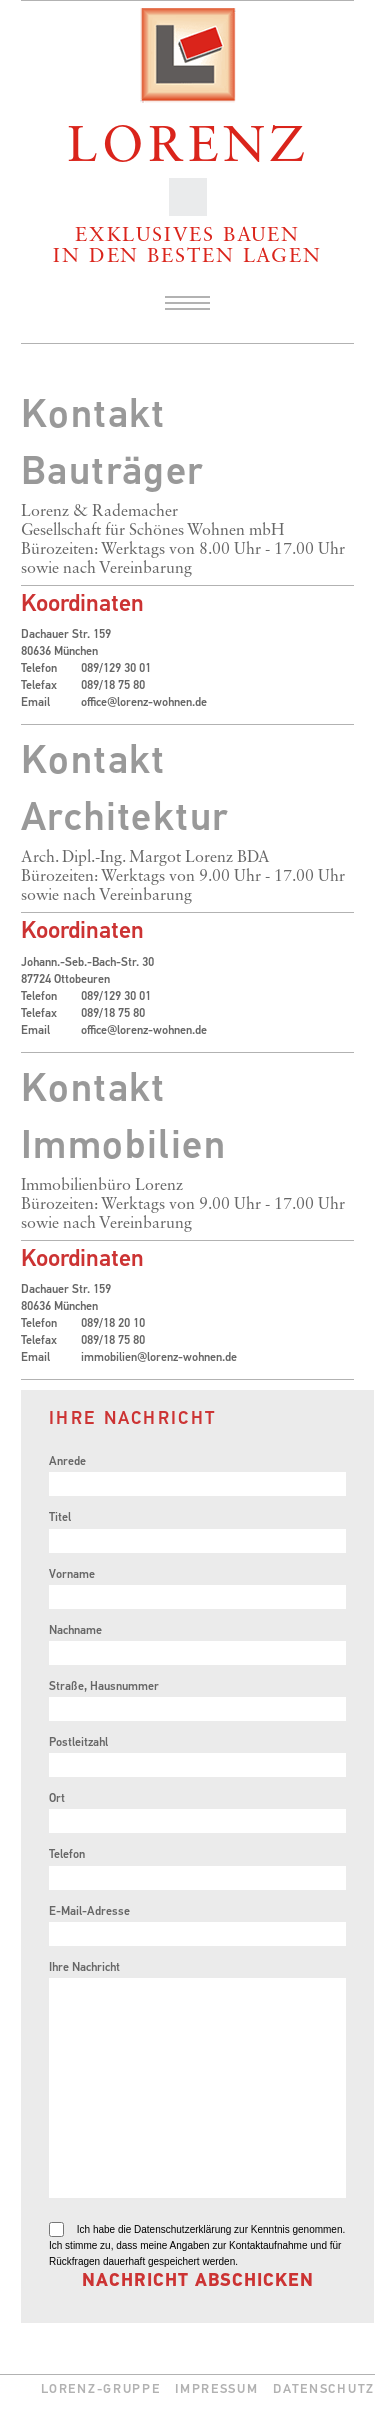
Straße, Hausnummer (104, 1687)
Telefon (67, 1855)
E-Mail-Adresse (89, 1912)
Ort (57, 1799)
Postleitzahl (78, 1743)
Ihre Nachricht (84, 1968)
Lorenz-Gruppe (100, 2389)
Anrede (67, 1462)
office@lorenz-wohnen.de (144, 703)
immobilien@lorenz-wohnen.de (159, 1358)
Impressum (216, 2389)
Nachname (75, 1631)
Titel (60, 1518)
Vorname (72, 1575)
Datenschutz (324, 2389)
